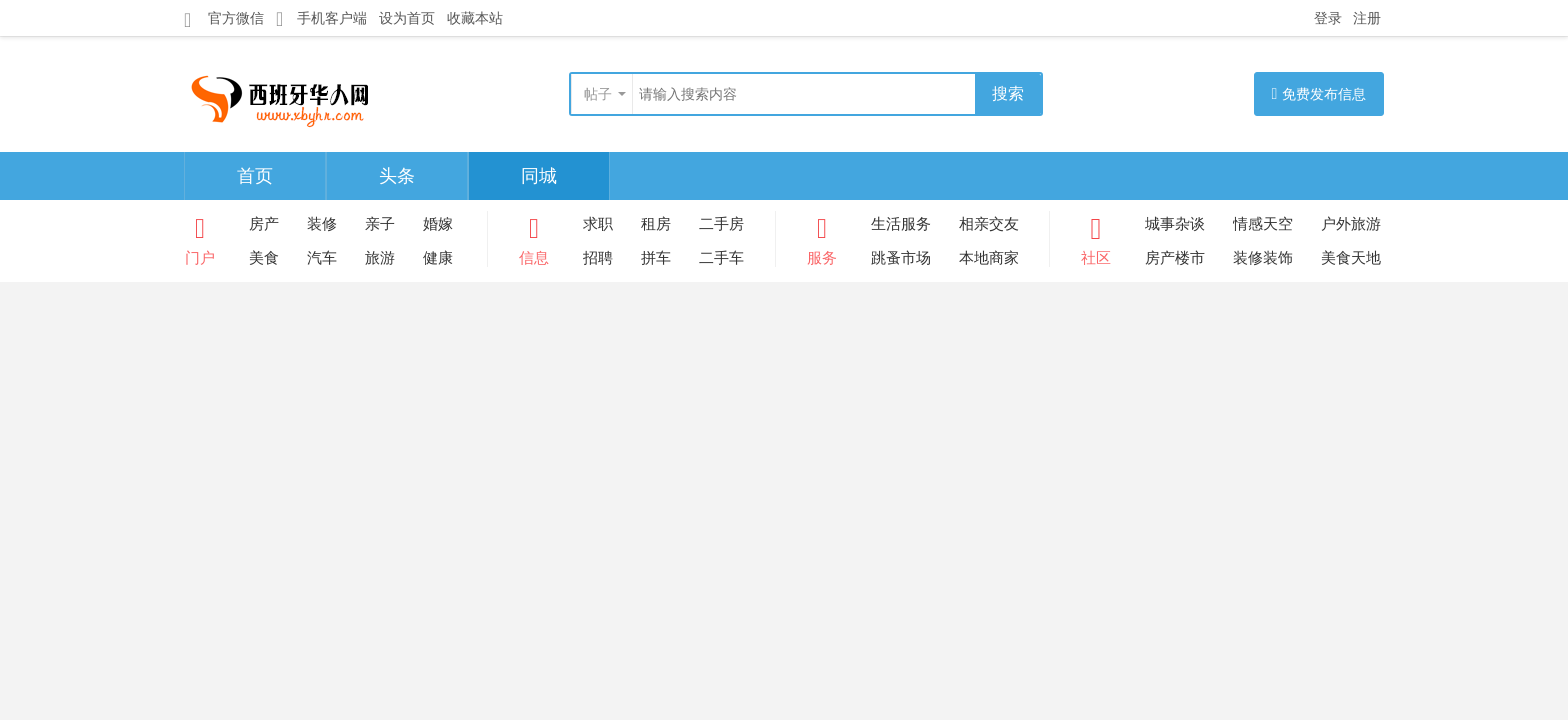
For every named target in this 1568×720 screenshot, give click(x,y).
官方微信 (224, 19)
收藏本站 (475, 18)
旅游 (380, 257)
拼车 (656, 257)
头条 (397, 176)
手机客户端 (321, 18)
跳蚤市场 (901, 257)
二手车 (721, 257)
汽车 (322, 257)
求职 (598, 223)
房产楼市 (1175, 257)
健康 (438, 257)
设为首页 (407, 18)
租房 (656, 223)
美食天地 (1351, 257)
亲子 (380, 223)
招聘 (598, 257)
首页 (255, 176)
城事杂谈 (1175, 223)
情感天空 (1263, 223)
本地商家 (989, 257)
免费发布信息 (1319, 93)
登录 (1328, 18)
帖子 (598, 94)
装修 (322, 223)
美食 (264, 257)
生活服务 (901, 223)
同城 (539, 176)
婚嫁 (438, 223)
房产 (264, 223)
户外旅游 (1351, 223)
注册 (1367, 18)
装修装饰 (1263, 257)
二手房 (721, 223)
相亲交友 (989, 223)
